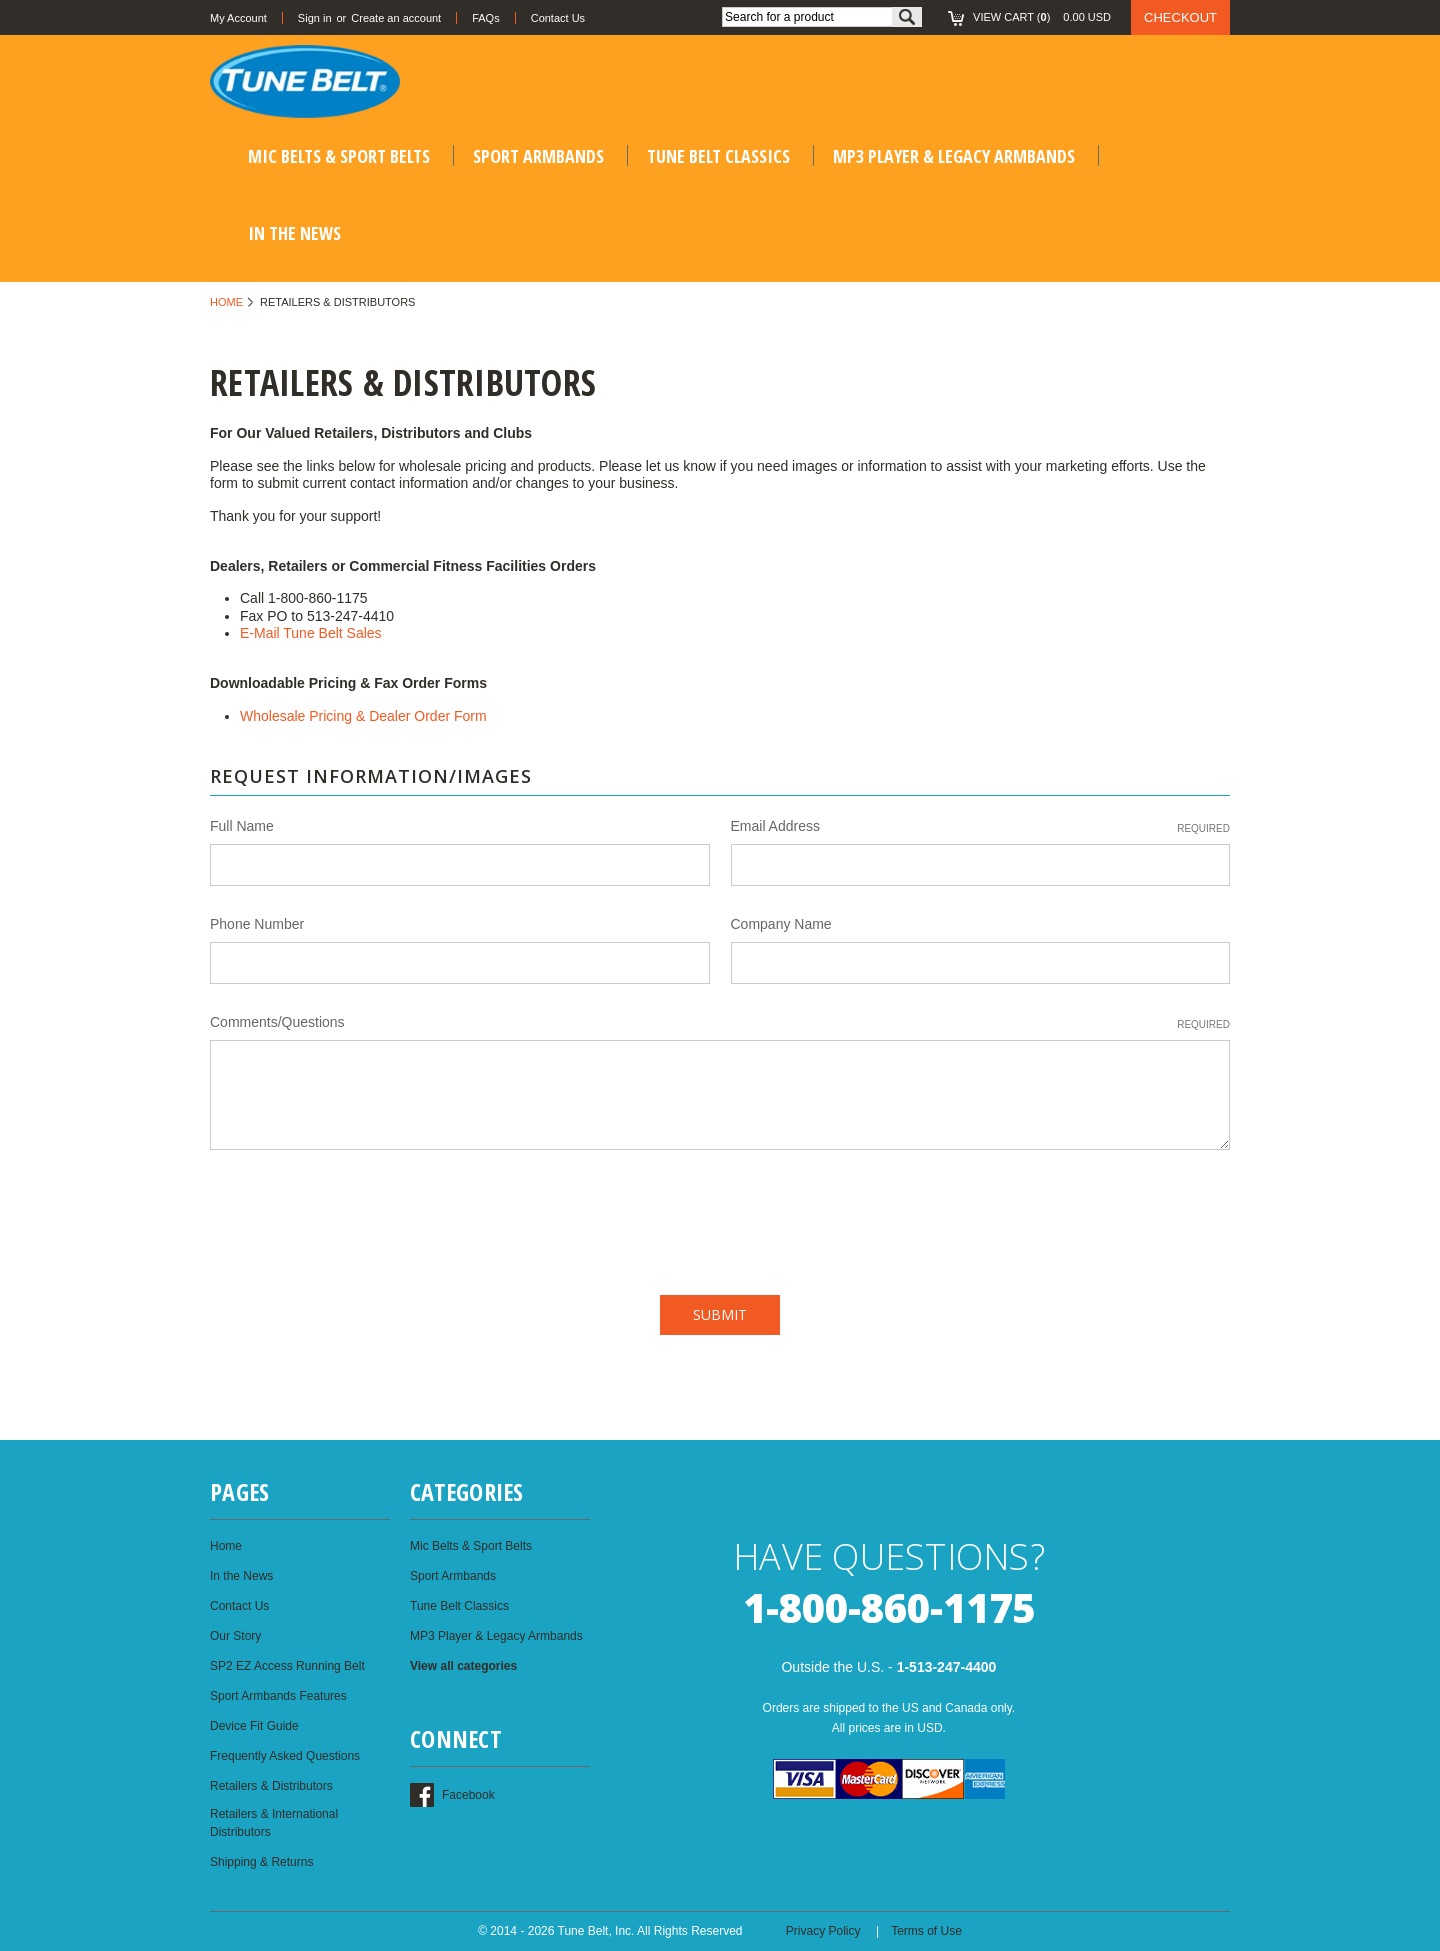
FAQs (486, 18)
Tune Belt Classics (718, 156)
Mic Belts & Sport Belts (339, 156)
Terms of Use (926, 1931)
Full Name (242, 826)
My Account (238, 18)
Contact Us (558, 18)
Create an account (396, 18)
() (1033, 17)
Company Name (781, 924)
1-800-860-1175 (889, 1607)
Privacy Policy (823, 1931)
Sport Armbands (538, 156)
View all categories (463, 1666)
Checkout (1180, 17)
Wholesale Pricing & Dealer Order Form (363, 716)
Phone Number (257, 924)
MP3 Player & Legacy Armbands (954, 156)
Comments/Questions (720, 1023)
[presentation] (362, 1217)
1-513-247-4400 (947, 1667)
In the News (294, 233)
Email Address (981, 827)
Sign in (315, 18)
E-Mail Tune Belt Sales (311, 633)
